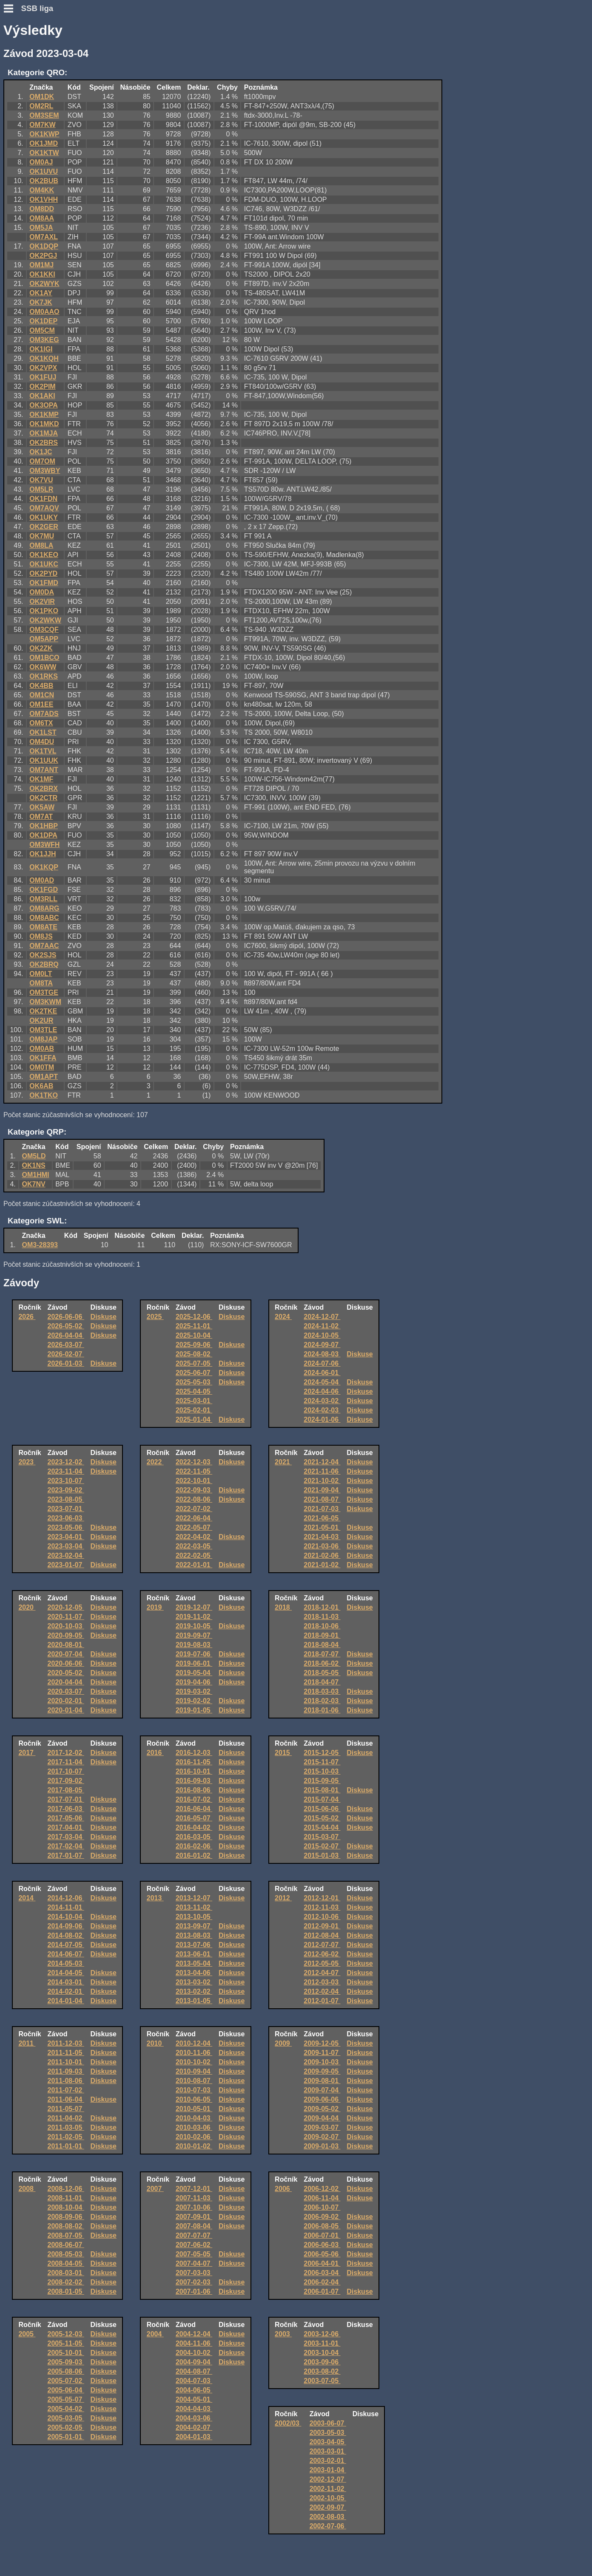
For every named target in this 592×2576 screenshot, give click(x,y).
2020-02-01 (66, 1700)
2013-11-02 (194, 1907)
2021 (283, 1462)
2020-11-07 (66, 1616)
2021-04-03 (322, 1536)
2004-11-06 (194, 2343)
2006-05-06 (322, 2254)
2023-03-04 (66, 1546)
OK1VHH (43, 199)
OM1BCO (44, 657)
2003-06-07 (328, 2423)
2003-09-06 (322, 2362)
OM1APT (43, 1076)
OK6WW (42, 667)
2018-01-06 (322, 1710)
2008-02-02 (66, 2282)
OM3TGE (43, 992)
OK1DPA (43, 835)
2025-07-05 (194, 1363)
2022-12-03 (194, 1462)
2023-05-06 (66, 1527)
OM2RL (41, 106)
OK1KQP (43, 867)
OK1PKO (43, 610)
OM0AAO (44, 311)
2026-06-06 (66, 1316)
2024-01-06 (322, 1419)
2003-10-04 (322, 2352)
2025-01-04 (194, 1419)
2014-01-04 (66, 2000)
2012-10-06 (322, 1916)
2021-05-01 (322, 1527)
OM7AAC (44, 945)
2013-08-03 (194, 1935)
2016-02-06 (194, 1846)
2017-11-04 (66, 1762)
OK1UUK (43, 760)
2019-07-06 (194, 1654)
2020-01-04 (66, 1710)
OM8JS (40, 936)
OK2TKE (43, 1011)
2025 (155, 1316)
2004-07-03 (194, 2380)
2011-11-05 (66, 2052)
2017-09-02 (66, 1780)
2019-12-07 (194, 1607)
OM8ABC (44, 917)
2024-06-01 (322, 1372)
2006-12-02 (322, 2188)
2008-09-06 (66, 2216)
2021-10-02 (322, 1480)
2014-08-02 (66, 1935)
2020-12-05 (66, 1607)
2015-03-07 (322, 1836)
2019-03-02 (194, 1691)
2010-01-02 (194, 2146)
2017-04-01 (66, 1827)
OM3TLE (43, 1029)
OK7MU (41, 536)
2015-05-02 (322, 1818)
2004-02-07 (194, 2427)
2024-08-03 (322, 1354)
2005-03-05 (66, 2418)
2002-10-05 (328, 2498)
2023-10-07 (66, 1480)
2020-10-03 (66, 1626)
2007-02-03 (194, 2282)
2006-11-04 (322, 2198)
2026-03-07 (66, 1344)
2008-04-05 (66, 2263)
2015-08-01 (322, 1790)
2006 (283, 2188)
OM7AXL (43, 237)
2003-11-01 (322, 2343)
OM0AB (41, 1048)
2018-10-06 (322, 1626)
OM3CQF (43, 629)
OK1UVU (43, 171)
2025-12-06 (194, 1316)
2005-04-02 (66, 2408)
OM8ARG (44, 908)
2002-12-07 (328, 2479)
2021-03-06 (322, 1546)
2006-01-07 (322, 2291)
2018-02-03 (322, 1700)
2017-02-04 (66, 1846)
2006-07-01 (322, 2235)
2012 (283, 1898)
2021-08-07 (322, 1499)
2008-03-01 (66, 2272)
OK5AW (41, 807)
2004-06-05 (194, 2390)
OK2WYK (44, 283)
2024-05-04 (322, 1382)
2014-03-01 (66, 1982)
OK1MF (41, 779)
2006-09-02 (322, 2216)
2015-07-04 (322, 1799)
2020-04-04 (66, 1682)
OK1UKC (43, 564)
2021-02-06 (322, 1555)
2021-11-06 (322, 1471)
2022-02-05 (194, 1555)
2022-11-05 (194, 1471)
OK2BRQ (43, 964)
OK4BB (41, 685)
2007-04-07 (194, 2263)
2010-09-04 (194, 2071)
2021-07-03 (322, 1508)
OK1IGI (40, 349)
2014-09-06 (66, 1926)
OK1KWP (44, 134)
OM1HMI (35, 1174)
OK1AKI (42, 395)
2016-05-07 (194, 1818)
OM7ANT (43, 769)
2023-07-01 (66, 1508)
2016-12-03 (194, 1752)
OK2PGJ (43, 255)
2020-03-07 (66, 1691)
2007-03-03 (194, 2272)
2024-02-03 (322, 1410)
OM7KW (42, 124)
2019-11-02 (194, 1616)
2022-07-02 (194, 1508)
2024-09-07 (322, 1344)
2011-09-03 (66, 2071)
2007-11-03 (194, 2198)
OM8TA (41, 983)
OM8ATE (43, 927)
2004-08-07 (194, 2371)
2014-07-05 (66, 1944)
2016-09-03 (194, 1780)
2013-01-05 (194, 2000)
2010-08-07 (194, 2080)
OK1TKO (43, 1095)
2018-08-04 (322, 1644)
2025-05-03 (194, 1382)
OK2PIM (42, 386)
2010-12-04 (194, 2043)
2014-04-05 (66, 1972)
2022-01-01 (194, 1564)
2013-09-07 (194, 1926)
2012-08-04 (322, 1935)
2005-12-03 (66, 2334)
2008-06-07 (66, 2244)
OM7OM (42, 461)
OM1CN (41, 695)
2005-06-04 (66, 2390)
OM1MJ (41, 265)
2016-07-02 (194, 1799)
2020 (26, 1607)
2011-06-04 (66, 2099)
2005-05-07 (66, 2399)
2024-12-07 (322, 1316)
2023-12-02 (66, 1462)
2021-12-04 (322, 1462)
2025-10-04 (194, 1335)
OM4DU (41, 741)
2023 (26, 1462)
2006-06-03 (322, 2244)
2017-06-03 (66, 1808)
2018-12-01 (322, 1607)
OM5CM (42, 330)
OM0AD (41, 880)
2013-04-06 (194, 1972)
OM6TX (41, 723)
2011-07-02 (66, 2090)
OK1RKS (43, 676)
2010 (155, 2043)
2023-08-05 (66, 1499)
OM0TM (41, 1067)
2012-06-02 (322, 1954)
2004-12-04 (194, 2334)
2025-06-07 (194, 1372)
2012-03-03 (322, 1982)
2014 (26, 1898)
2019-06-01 (194, 1663)
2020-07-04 (66, 1654)
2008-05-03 (66, 2254)
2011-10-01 (66, 2062)
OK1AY (40, 293)
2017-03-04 (66, 1836)
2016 (155, 1752)
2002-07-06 (328, 2526)
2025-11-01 (194, 1326)
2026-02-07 (66, 1354)
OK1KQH (43, 358)
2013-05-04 (194, 1963)
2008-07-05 (66, 2235)
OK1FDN (43, 498)
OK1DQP (43, 246)
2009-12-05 (322, 2043)
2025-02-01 (194, 1410)
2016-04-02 (194, 1827)
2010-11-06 (194, 2052)
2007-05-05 (194, 2254)
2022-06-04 (194, 1518)
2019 (155, 1607)
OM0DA (41, 592)
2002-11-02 (328, 2488)
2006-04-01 (322, 2263)
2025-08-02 (194, 1354)
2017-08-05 (66, 1790)
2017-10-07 (66, 1771)
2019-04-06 (194, 1682)
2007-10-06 (194, 2207)
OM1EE (41, 704)
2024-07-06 (322, 1363)
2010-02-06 (194, 2136)
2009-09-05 (322, 2071)
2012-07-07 (322, 1944)
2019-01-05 (194, 1710)
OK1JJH (42, 854)
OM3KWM (45, 1001)
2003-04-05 (328, 2442)
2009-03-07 (322, 2127)
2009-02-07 (322, 2136)
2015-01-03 (322, 1855)
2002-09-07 (328, 2507)
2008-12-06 (66, 2188)
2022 (155, 1462)
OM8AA (41, 218)
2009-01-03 (322, 2146)
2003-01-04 (328, 2470)
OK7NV (34, 1184)
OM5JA (41, 227)
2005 (26, 2334)
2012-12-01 (322, 1898)
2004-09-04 (194, 2362)
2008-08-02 (66, 2226)
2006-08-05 (322, 2226)
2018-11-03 (322, 1616)
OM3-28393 (40, 1244)
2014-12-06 (66, 1898)
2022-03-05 (194, 1546)
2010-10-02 (194, 2062)
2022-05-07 (194, 1527)
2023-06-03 (66, 1518)
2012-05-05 (322, 1963)
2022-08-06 (194, 1499)
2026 (26, 1316)
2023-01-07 (66, 1564)
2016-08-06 (194, 1790)
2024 (283, 1316)
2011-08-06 (66, 2080)
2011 (26, 2043)
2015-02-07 (322, 1846)
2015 (283, 1752)
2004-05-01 (194, 2399)
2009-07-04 (322, 2090)
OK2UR (41, 1020)
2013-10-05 (194, 1916)
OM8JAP (43, 1039)
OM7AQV (44, 508)
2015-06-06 (322, 1808)
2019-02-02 (194, 1700)
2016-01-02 (194, 1855)
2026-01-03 (66, 1363)
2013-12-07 (194, 1898)
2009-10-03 (322, 2062)
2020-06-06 (66, 1663)
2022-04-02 (194, 1536)
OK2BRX (43, 788)
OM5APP (43, 639)
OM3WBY (44, 470)
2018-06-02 (322, 1663)
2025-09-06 (194, 1344)
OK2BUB (43, 180)
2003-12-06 (322, 2334)
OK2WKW (45, 620)
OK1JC (40, 452)
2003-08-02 (322, 2371)
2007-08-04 (194, 2226)
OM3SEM (44, 115)
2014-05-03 (66, 1963)
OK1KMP (43, 414)
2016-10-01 (194, 1771)
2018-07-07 (322, 1654)
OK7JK (40, 302)
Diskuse (104, 1316)
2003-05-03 (328, 2432)
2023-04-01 (66, 1536)
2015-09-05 (322, 1780)
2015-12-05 (322, 1752)
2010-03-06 (194, 2127)
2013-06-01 (194, 1954)
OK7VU (41, 480)
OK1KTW (44, 152)
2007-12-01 (194, 2188)
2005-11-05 (66, 2343)
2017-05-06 (66, 1818)
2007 (155, 2188)
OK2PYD (43, 573)
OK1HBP (43, 825)
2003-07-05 (322, 2380)
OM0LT (40, 973)
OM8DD (41, 208)
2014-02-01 (66, 1991)
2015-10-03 (322, 1771)
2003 (283, 2334)
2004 (155, 2334)
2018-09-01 (322, 1635)
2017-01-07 (66, 1855)
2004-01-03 (194, 2436)
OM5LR (41, 489)
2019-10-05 (194, 1626)
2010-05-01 (194, 2108)
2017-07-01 (66, 1799)
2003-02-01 (328, 2460)
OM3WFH (44, 844)
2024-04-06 (322, 1391)
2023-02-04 (66, 1555)
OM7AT (41, 816)
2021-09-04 (322, 1490)
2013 (155, 1898)
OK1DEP (43, 321)
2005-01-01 (66, 2436)
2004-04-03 (194, 2408)
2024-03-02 (322, 1400)
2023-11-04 (66, 1471)
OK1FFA (42, 1058)
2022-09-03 (194, 1490)
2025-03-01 (194, 1400)
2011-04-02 (66, 2118)
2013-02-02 (194, 1991)
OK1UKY (43, 517)
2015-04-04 (322, 1827)
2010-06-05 (194, 2099)
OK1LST (42, 732)
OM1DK (41, 96)
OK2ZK (40, 648)
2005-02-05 (66, 2427)
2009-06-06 (322, 2099)
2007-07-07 (194, 2235)
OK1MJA (43, 433)
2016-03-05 (194, 1836)
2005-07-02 (66, 2380)
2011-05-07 (66, 2108)
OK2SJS (42, 955)
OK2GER (43, 526)
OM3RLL (43, 899)
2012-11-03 (322, 1907)
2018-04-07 (322, 1682)
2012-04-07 (322, 1972)
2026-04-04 (66, 1335)
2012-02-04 (322, 1991)
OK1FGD (43, 889)
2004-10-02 (194, 2352)
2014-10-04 (66, 1916)
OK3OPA (43, 405)
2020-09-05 (66, 1635)
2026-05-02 (66, 1326)
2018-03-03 (322, 1691)
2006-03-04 (322, 2272)
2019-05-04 (194, 1672)
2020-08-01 (66, 1644)
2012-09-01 (322, 1926)
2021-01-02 (322, 1564)
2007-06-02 (194, 2244)
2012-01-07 (322, 2000)
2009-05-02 (322, 2108)
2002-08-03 (328, 2516)
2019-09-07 (194, 1635)
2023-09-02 (66, 1490)
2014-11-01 (66, 1907)
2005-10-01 (66, 2352)
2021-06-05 (322, 1518)
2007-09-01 (194, 2216)
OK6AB (41, 1086)
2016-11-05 (194, 1762)
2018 (283, 1607)
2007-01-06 (194, 2291)
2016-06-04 (194, 1808)
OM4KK (41, 190)
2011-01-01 (66, 2146)
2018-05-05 (322, 1672)
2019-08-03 (194, 1644)
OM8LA (41, 545)
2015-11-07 (322, 1762)
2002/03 (288, 2423)
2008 (26, 2188)
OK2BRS (43, 442)
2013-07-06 (194, 1944)
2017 (26, 1752)
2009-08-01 (322, 2080)
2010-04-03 (194, 2118)
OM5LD (34, 1156)
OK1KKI (42, 274)
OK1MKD (44, 423)
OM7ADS (43, 713)
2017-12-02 (66, 1752)
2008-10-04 (66, 2207)
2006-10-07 (322, 2207)
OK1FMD (43, 582)
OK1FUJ (42, 377)
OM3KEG (44, 339)
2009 (283, 2043)
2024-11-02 (322, 1326)
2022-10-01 (194, 1480)
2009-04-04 (322, 2118)
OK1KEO (43, 554)
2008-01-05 (66, 2291)
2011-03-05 (66, 2127)
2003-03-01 (328, 2451)
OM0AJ (41, 162)
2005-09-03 (66, 2362)
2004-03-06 (194, 2418)
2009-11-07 (322, 2052)
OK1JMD (43, 143)
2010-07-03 (194, 2090)
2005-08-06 (66, 2371)
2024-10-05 (322, 1335)
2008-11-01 (66, 2198)
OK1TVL (42, 751)
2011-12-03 (66, 2043)
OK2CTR (43, 797)
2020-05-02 (66, 1672)
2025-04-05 (194, 1391)
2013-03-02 (194, 1982)
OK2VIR (42, 601)
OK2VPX (43, 367)
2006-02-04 (322, 2282)
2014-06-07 (66, 1954)
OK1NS (34, 1165)
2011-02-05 (66, 2136)
